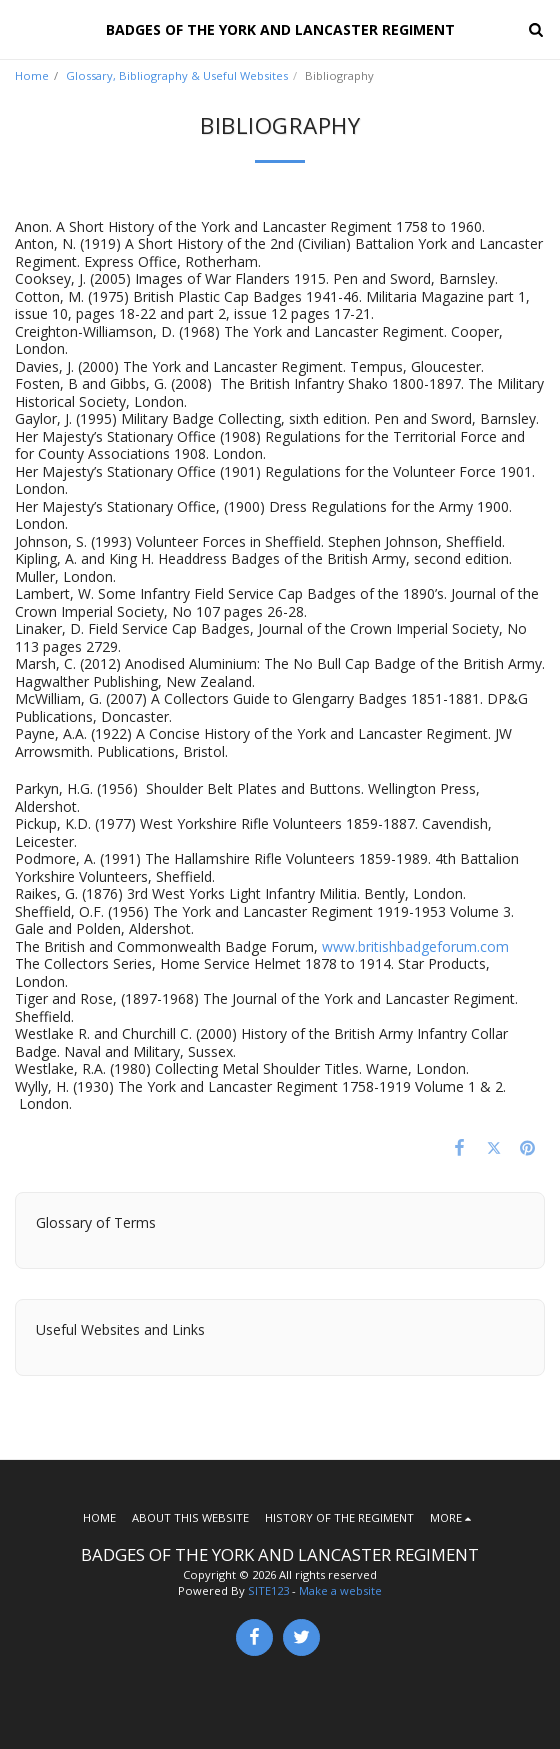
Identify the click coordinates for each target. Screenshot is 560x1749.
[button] (22, 28)
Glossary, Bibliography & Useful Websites (177, 75)
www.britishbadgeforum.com (415, 946)
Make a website (340, 1590)
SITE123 (268, 1590)
